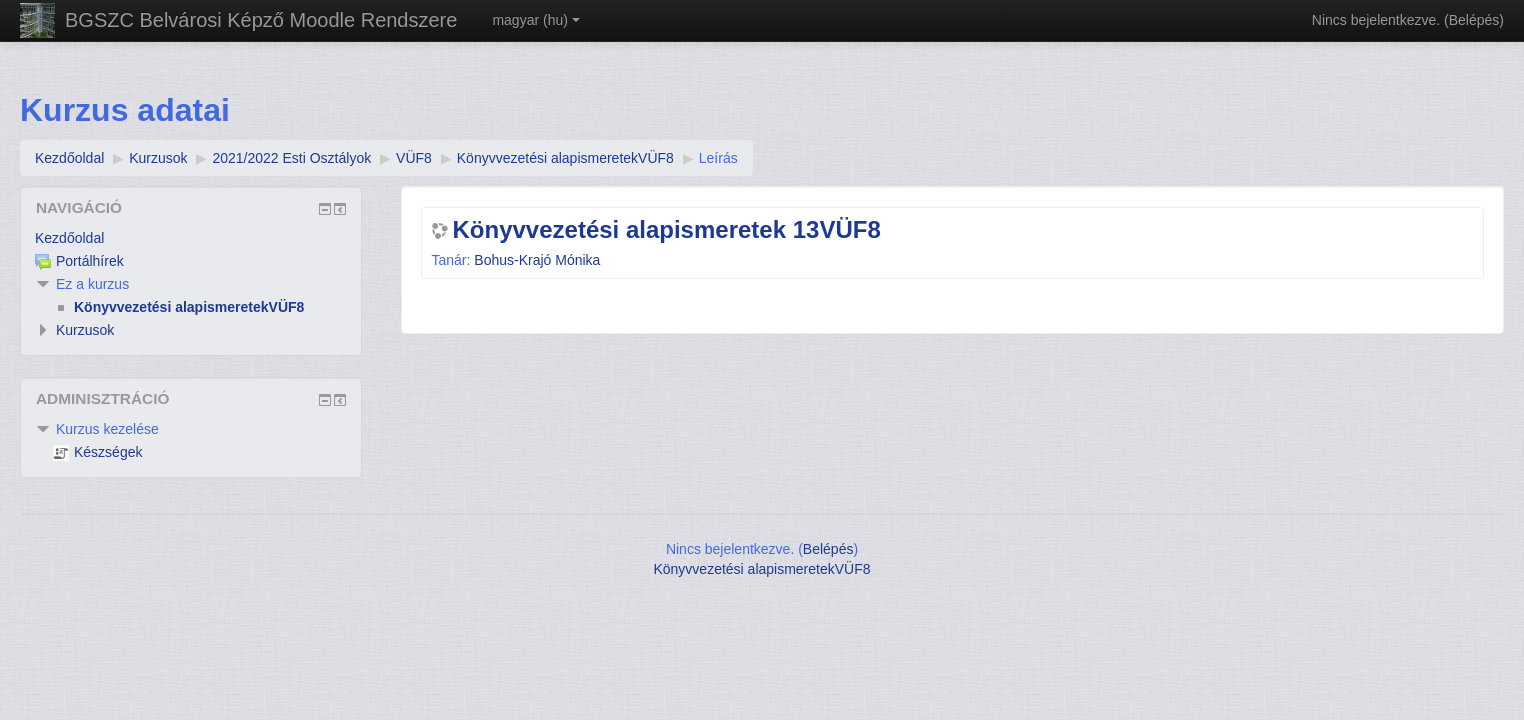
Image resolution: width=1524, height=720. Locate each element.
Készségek (97, 452)
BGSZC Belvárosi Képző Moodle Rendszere (261, 20)
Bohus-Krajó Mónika (537, 260)
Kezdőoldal (69, 238)
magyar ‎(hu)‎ (535, 20)
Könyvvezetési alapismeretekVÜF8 (761, 569)
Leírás (718, 158)
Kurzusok (85, 330)
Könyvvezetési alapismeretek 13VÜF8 (667, 230)
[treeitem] (191, 238)
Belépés (1474, 20)
